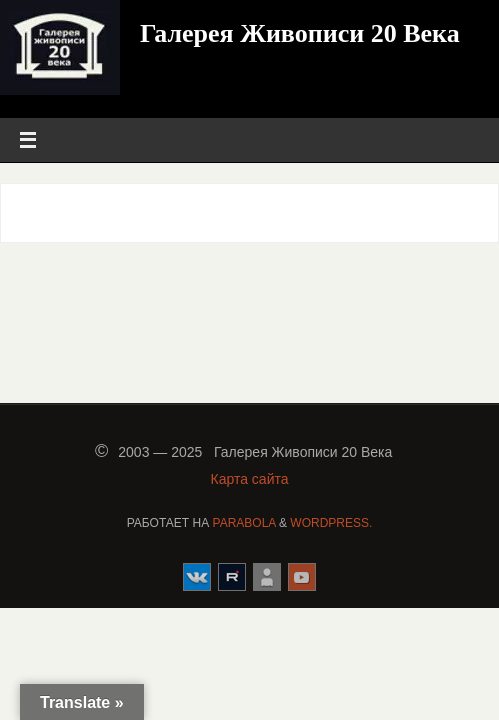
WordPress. (331, 523)
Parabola (244, 523)
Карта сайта (250, 479)
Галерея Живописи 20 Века (300, 33)
